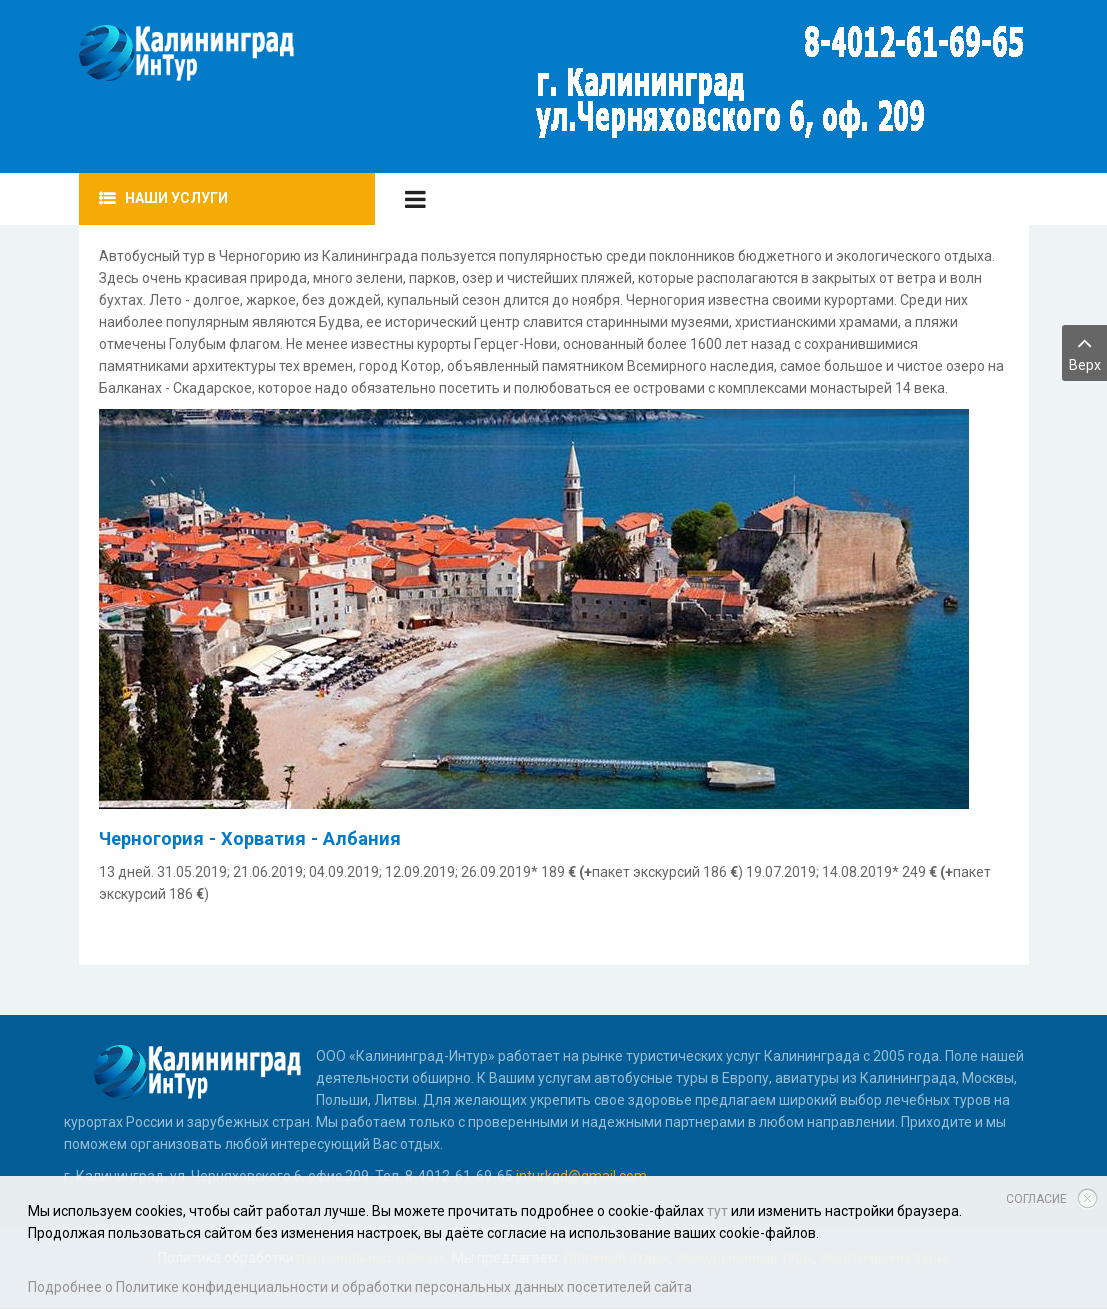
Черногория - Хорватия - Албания (250, 838)
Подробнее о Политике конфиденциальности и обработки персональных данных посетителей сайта (360, 1287)
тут (717, 1211)
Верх (1084, 351)
